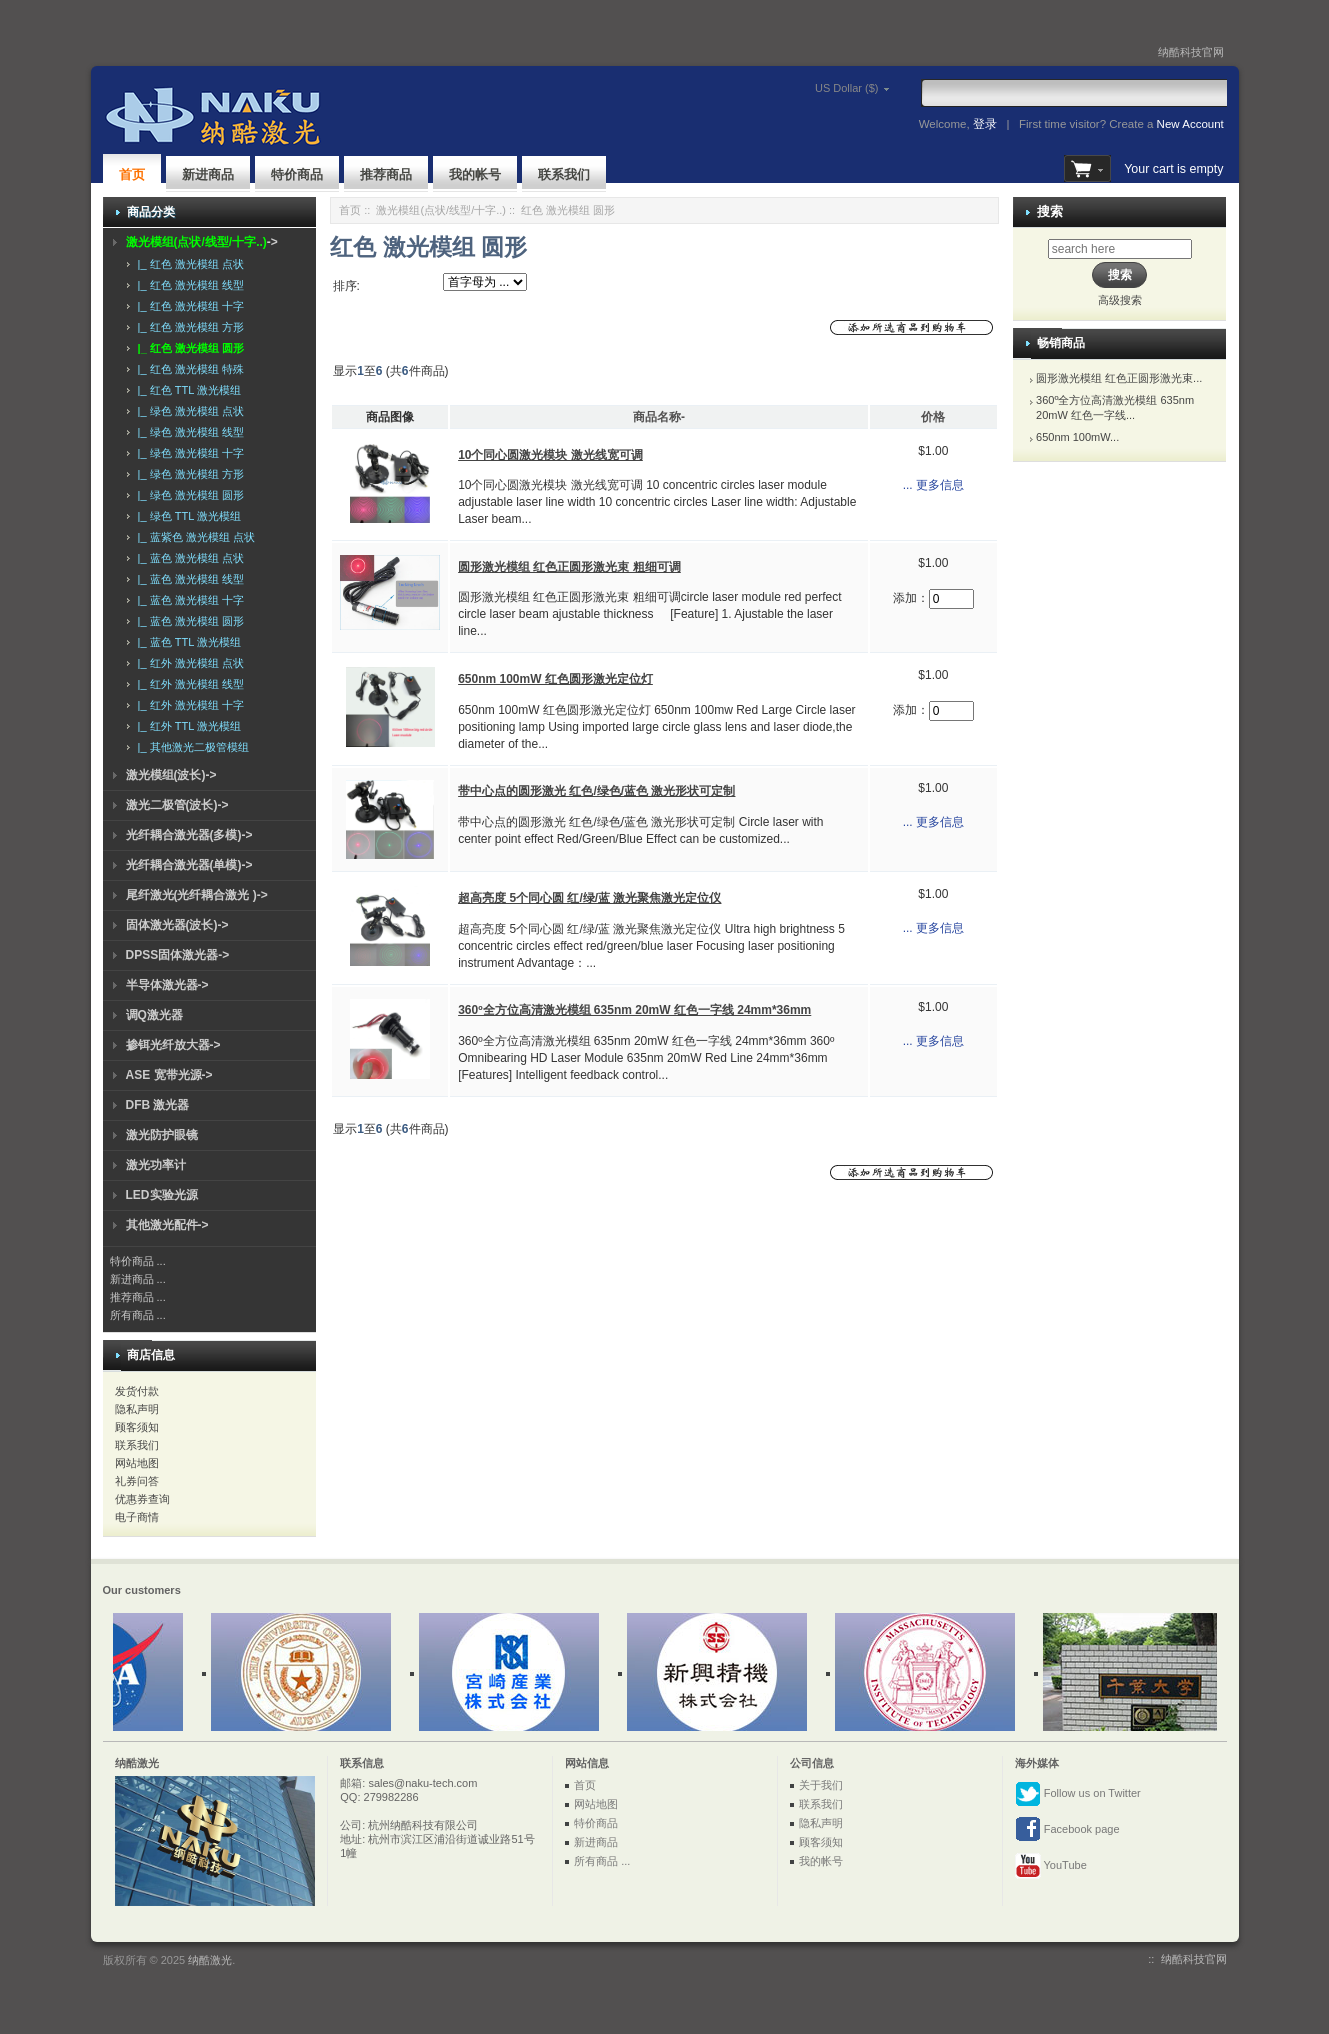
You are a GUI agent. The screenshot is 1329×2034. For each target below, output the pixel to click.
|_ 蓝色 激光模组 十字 (188, 600)
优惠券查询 (142, 1499)
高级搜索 (1120, 300)
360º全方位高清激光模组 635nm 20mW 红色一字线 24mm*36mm (634, 1010)
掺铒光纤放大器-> (173, 1045)
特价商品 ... (138, 1261)
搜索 (1050, 211)
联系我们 (564, 174)
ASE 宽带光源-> (169, 1075)
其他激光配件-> (167, 1225)
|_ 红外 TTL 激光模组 (186, 726)
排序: (346, 286)
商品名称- (659, 417)
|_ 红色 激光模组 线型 (188, 285)
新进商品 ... (138, 1279)
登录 (985, 124)
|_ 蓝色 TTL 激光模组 (186, 642)
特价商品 (297, 174)
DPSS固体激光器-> (178, 955)
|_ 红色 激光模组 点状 (188, 264)
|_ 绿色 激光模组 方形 (188, 474)
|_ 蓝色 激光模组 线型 (188, 579)
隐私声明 (137, 1409)
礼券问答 (137, 1481)
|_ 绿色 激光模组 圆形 (188, 495)
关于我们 (821, 1785)
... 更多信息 (933, 485)
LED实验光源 (162, 1195)
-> (202, 242)
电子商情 (137, 1517)
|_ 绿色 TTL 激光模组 (186, 516)
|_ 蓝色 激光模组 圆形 (188, 621)
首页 (132, 174)
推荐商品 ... (138, 1297)
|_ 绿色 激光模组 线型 (188, 432)
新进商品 (208, 174)
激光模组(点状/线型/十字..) (441, 210)
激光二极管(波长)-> (177, 805)
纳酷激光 (210, 1960)
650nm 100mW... (1077, 437)
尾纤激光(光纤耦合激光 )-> (197, 895)
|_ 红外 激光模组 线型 (188, 684)
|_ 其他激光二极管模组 (190, 747)
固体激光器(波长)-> (177, 925)
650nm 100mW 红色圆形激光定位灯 (555, 679)
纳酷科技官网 (1191, 52)
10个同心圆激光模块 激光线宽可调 (550, 455)
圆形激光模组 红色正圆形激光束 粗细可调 (569, 567)
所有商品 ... (138, 1315)
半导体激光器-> (167, 985)
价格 (933, 417)
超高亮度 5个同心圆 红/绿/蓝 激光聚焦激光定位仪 (589, 898)
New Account (1190, 124)
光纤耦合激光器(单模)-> (189, 865)
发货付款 (137, 1391)
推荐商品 (386, 174)
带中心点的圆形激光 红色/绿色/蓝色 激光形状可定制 (596, 791)
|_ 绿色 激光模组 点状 (188, 411)
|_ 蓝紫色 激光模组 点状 (193, 537)
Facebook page (1067, 1830)
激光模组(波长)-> (171, 775)
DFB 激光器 (158, 1105)
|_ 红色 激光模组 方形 (188, 327)
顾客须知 (137, 1427)
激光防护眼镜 (162, 1135)
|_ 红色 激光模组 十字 (188, 306)
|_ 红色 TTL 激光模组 (186, 390)
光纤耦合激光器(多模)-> (189, 835)
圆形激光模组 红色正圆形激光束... (1119, 378)
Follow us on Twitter (1078, 1794)
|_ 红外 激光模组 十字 (188, 705)
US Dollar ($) (819, 88)
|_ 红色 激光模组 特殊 (188, 369)
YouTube (1051, 1866)
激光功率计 (156, 1165)
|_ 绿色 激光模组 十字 (188, 453)
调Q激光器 (154, 1015)
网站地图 (137, 1463)
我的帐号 (475, 174)
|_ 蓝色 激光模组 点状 (188, 558)
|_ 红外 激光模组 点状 (188, 663)
